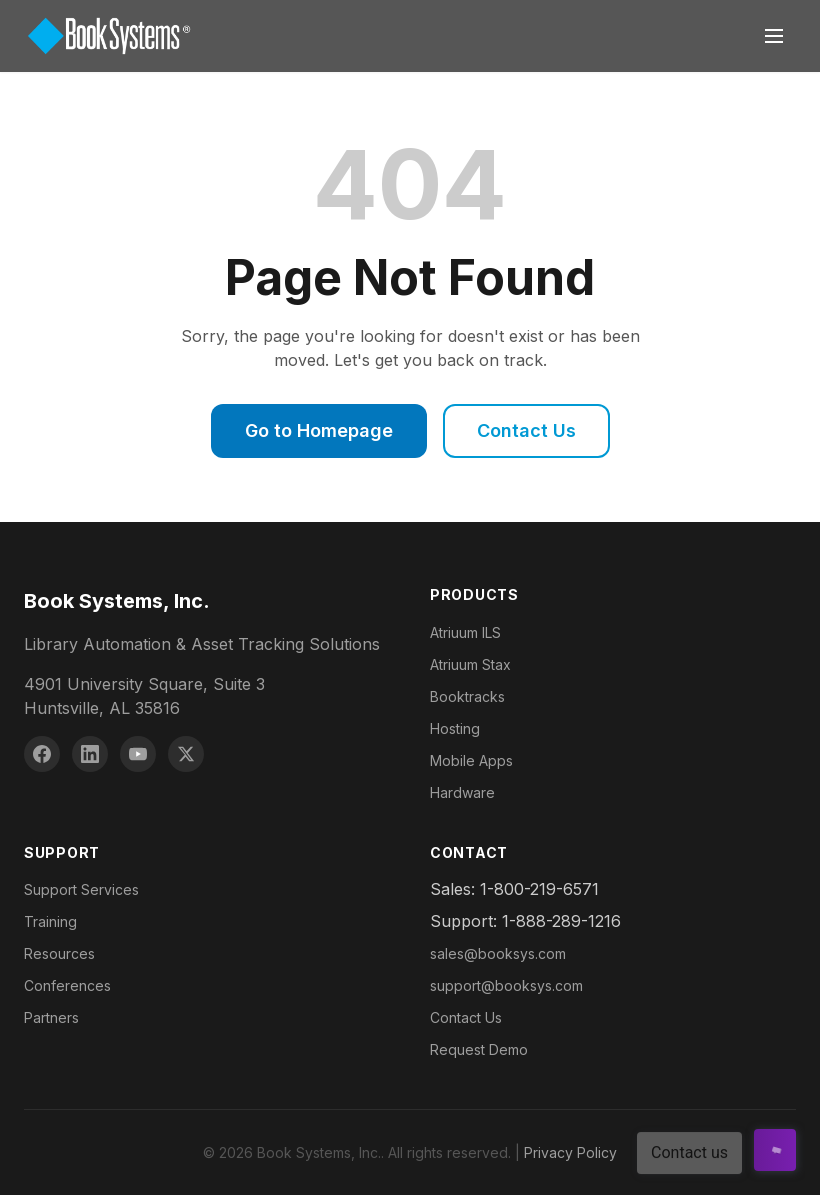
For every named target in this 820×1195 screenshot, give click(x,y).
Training (50, 921)
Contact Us (526, 430)
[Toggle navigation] (774, 36)
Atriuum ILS (465, 632)
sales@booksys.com (498, 953)
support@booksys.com (506, 985)
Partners (51, 1017)
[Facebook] (42, 754)
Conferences (67, 985)
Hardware (462, 792)
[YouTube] (138, 754)
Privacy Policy (570, 1152)
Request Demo (479, 1049)
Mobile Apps (471, 760)
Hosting (455, 728)
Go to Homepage (319, 430)
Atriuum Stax (470, 664)
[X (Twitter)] (186, 754)
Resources (59, 953)
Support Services (81, 889)
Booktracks (467, 696)
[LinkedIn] (90, 754)
